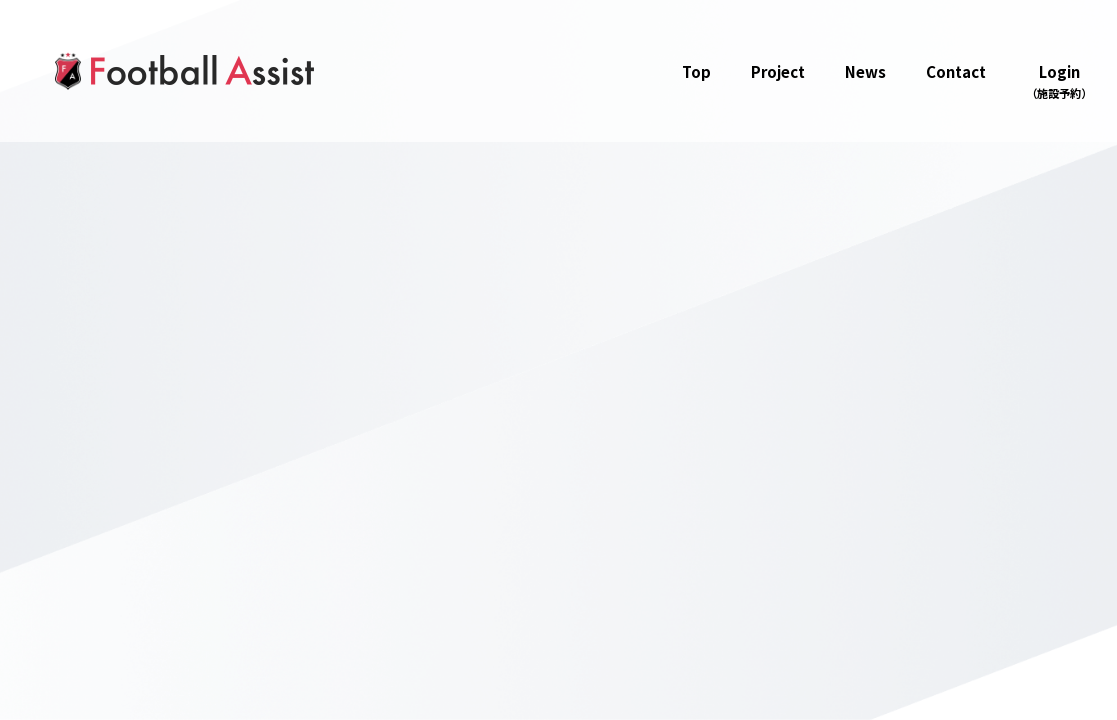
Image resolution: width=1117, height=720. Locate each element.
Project (778, 71)
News (865, 71)
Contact (956, 71)
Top (696, 71)
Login (1059, 81)
